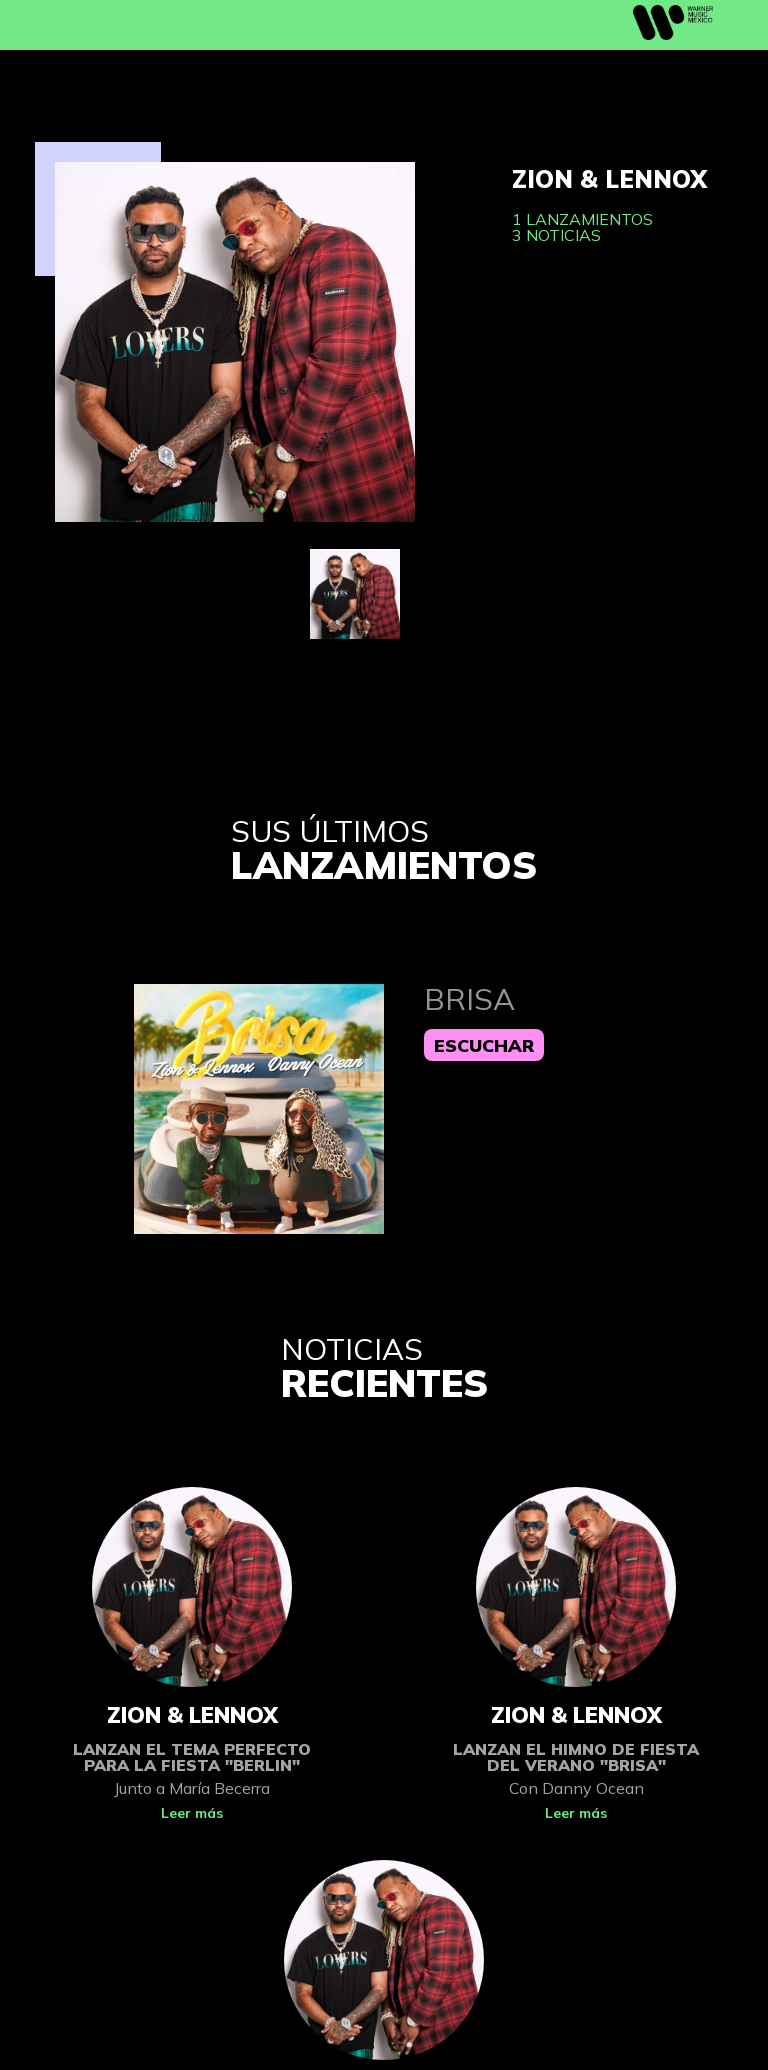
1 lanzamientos (582, 219)
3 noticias (556, 235)
